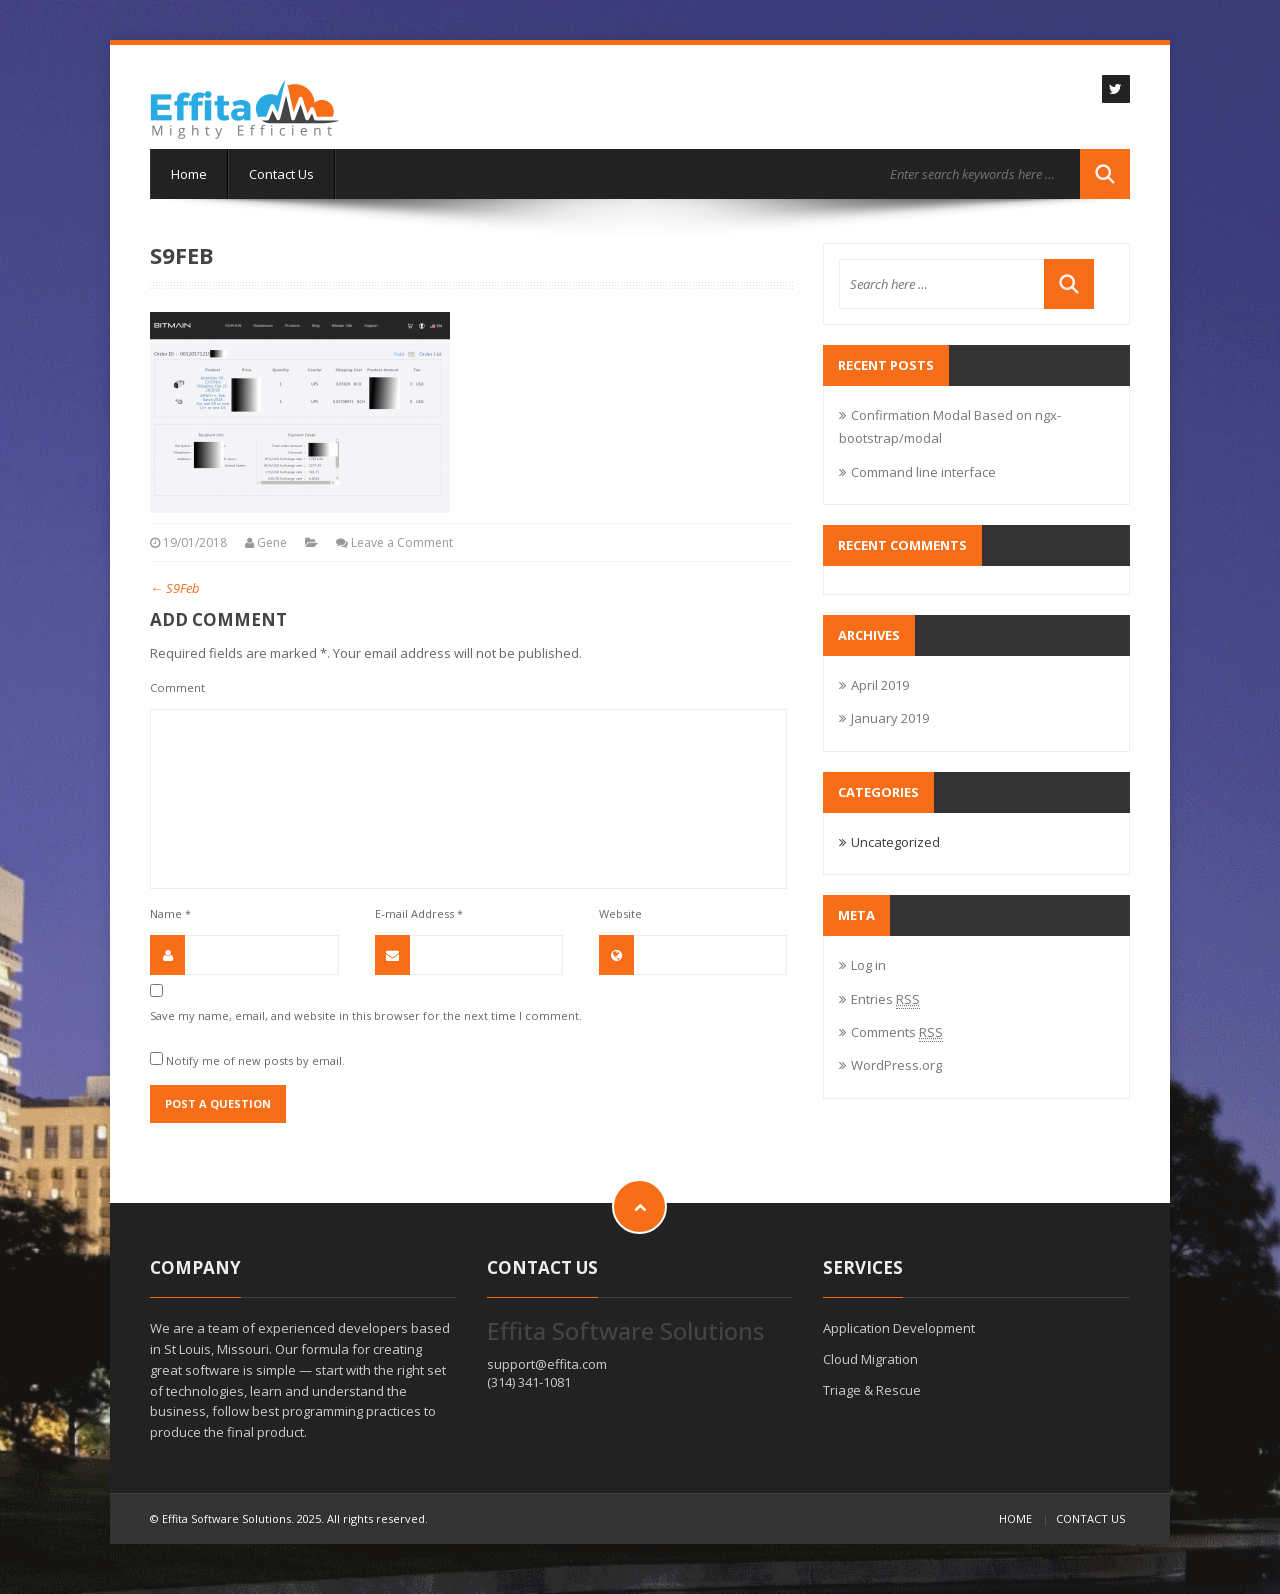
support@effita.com (547, 1364)
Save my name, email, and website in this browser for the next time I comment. (366, 1015)
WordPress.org (896, 1065)
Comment (177, 687)
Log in (868, 965)
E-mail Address (419, 913)
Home (189, 174)
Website (620, 913)
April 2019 (880, 685)
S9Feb (175, 588)
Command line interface (923, 472)
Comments (897, 1032)
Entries (885, 999)
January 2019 (890, 718)
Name (170, 913)
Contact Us (281, 174)
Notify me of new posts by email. (255, 1060)
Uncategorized (895, 842)
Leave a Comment (402, 542)
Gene (272, 542)
